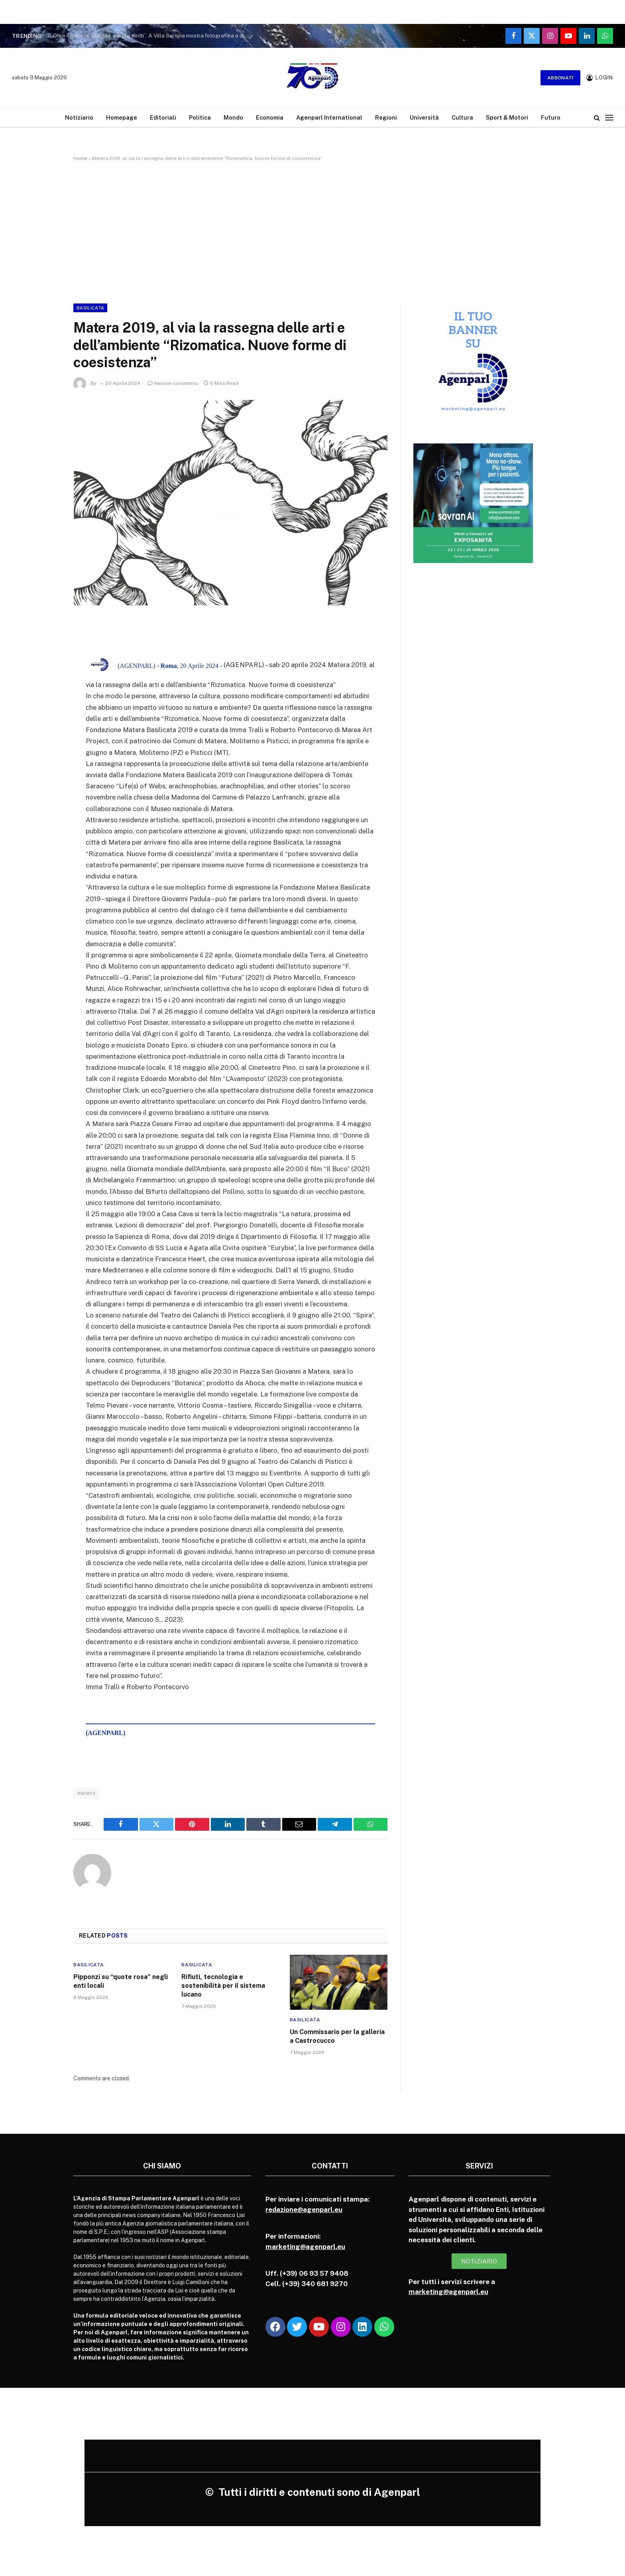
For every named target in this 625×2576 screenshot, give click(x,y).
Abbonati (560, 78)
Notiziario (79, 117)
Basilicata (90, 307)
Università (424, 117)
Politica (200, 117)
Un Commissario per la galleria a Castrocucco (337, 2036)
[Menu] (609, 117)
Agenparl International (329, 117)
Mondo (233, 117)
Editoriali (163, 117)
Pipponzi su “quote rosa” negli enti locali (120, 1981)
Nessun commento (173, 383)
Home (80, 158)
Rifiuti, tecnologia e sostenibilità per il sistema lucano (223, 1985)
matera (86, 1793)
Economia (269, 117)
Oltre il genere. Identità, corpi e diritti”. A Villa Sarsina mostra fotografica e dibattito (152, 35)
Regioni (386, 117)
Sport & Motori (507, 117)
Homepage (121, 117)
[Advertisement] (312, 231)
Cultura (462, 117)
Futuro (550, 117)
